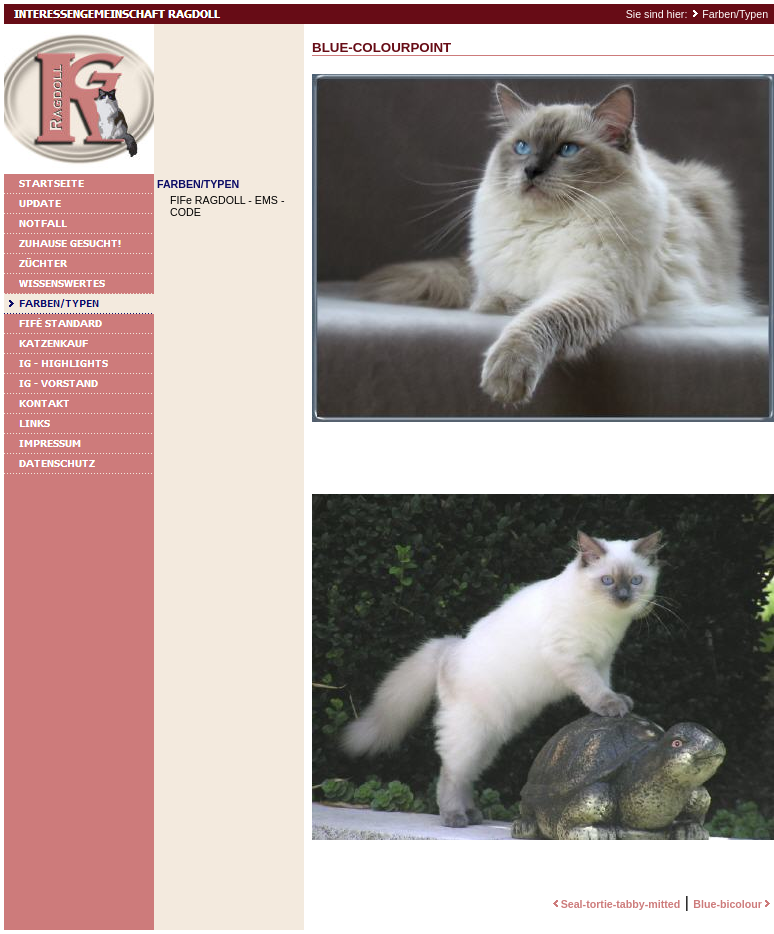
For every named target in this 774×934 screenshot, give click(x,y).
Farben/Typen (735, 14)
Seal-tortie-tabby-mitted (615, 904)
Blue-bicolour (733, 904)
